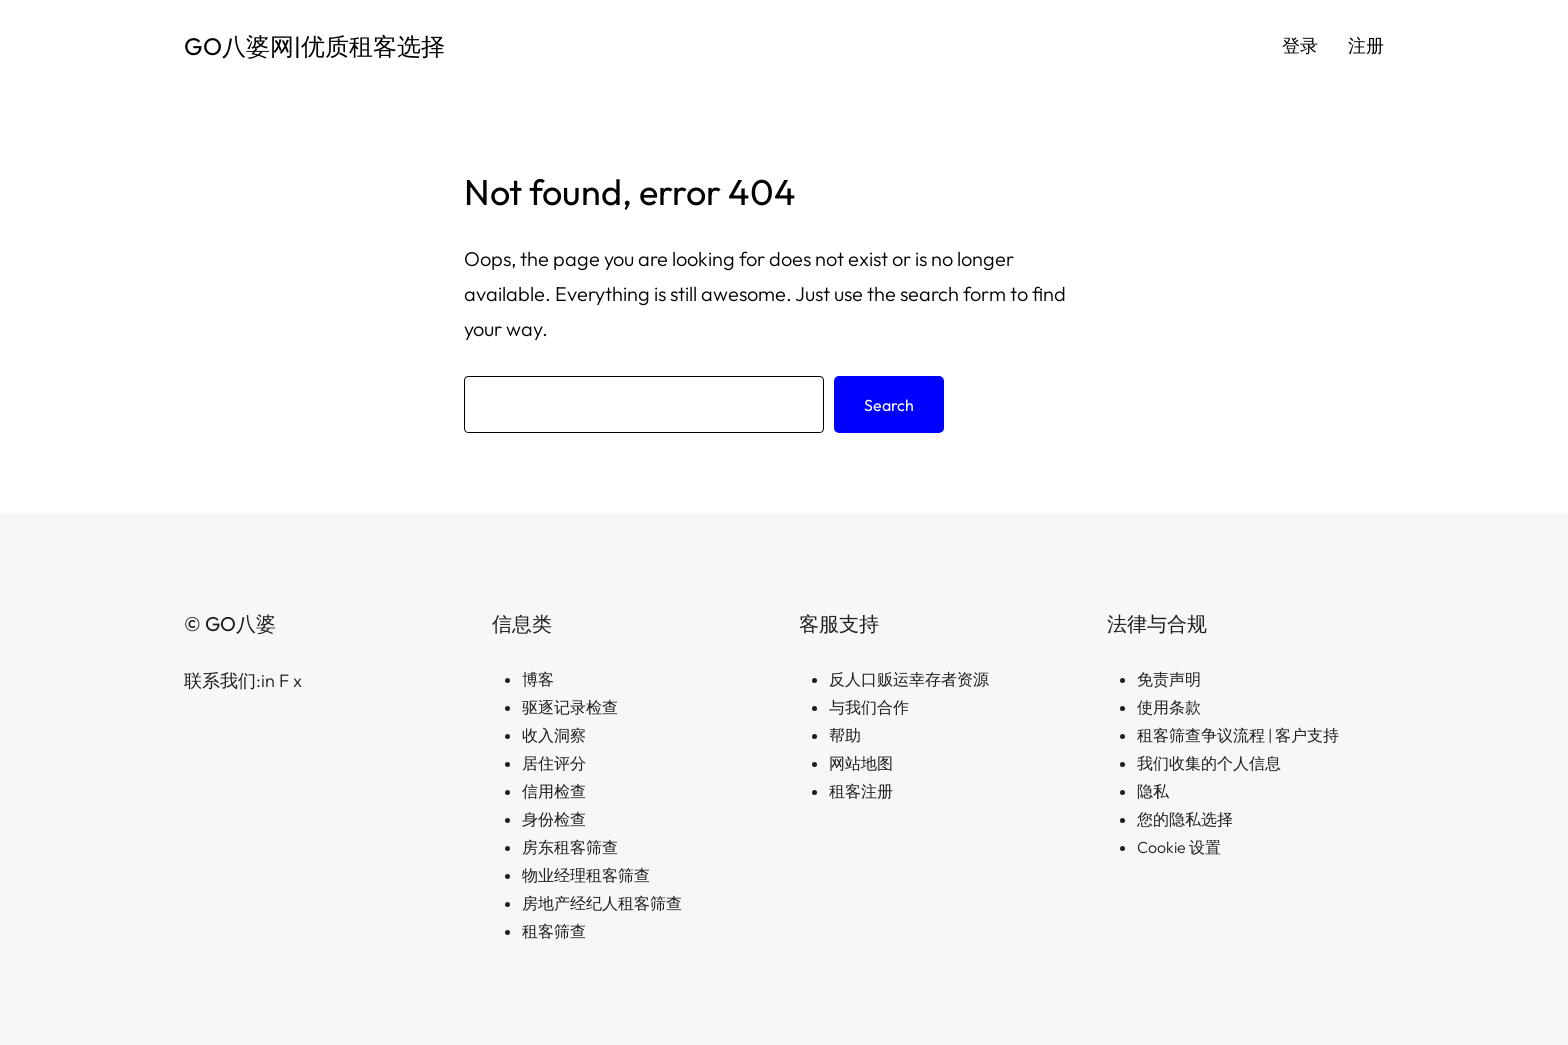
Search (889, 405)
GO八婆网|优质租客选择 (314, 46)
